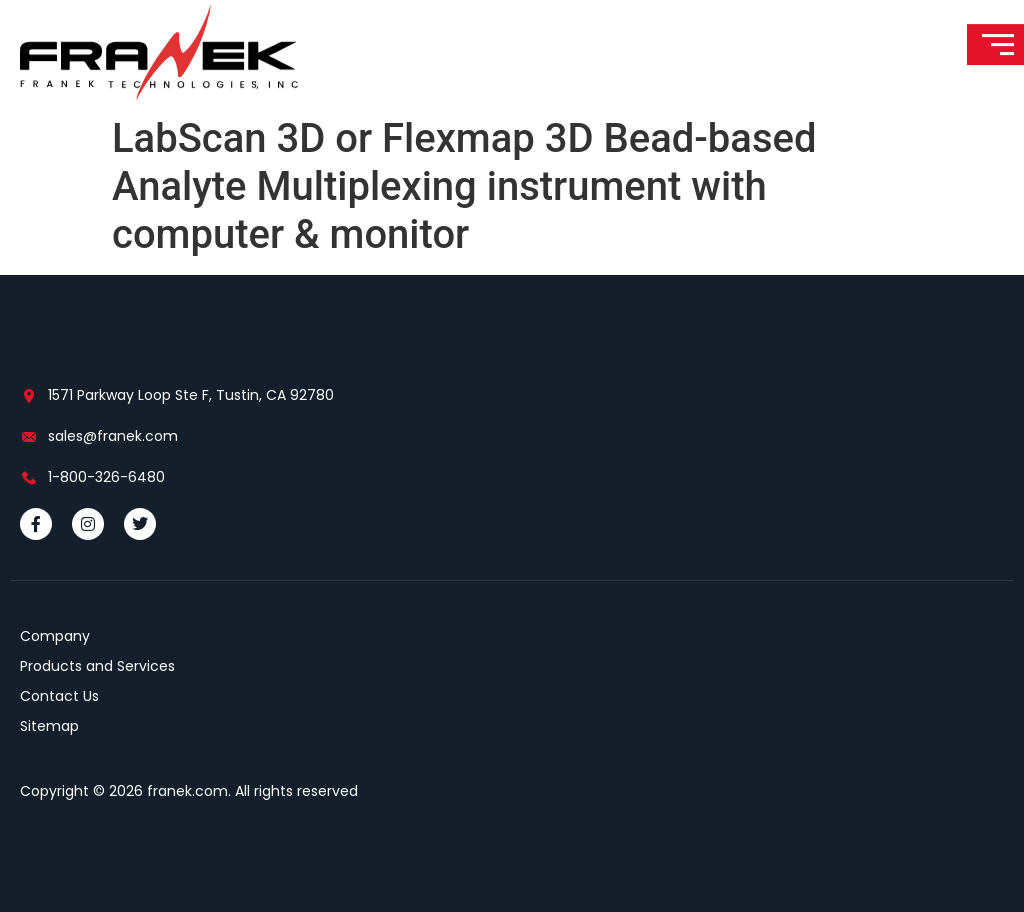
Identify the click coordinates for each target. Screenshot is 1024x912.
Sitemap (49, 726)
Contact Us (59, 696)
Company (55, 636)
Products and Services (97, 666)
